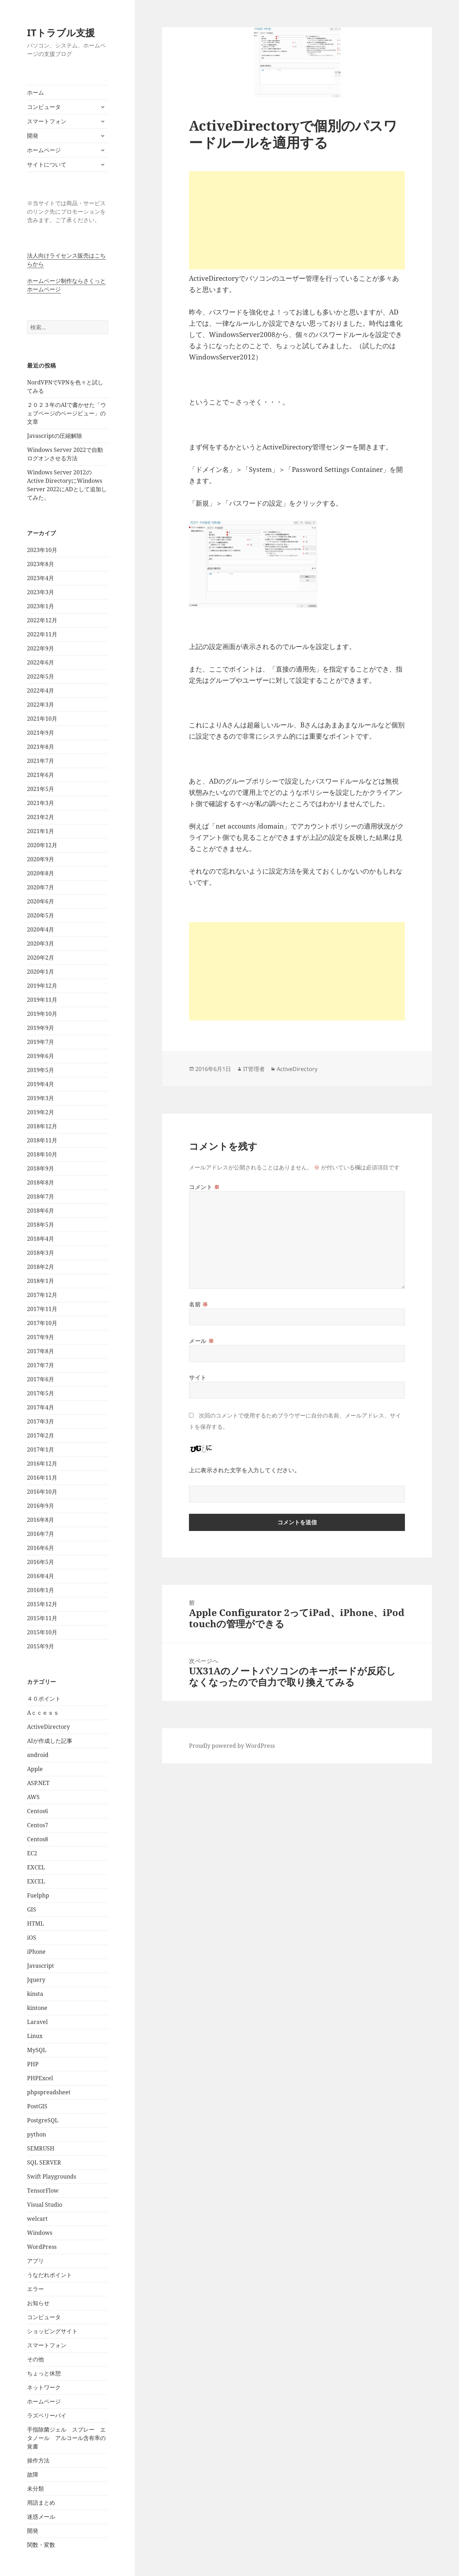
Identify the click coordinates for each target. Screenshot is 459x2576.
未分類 (35, 2488)
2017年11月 (42, 1309)
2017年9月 (40, 1337)
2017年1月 (40, 1449)
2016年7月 (40, 1534)
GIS (31, 1909)
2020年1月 (40, 971)
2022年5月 (40, 676)
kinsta (35, 1994)
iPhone (36, 1951)
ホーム (35, 92)
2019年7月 (40, 1042)
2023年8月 (40, 564)
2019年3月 (40, 1098)
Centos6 (37, 1811)
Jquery (36, 1980)
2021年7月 (40, 761)
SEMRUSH (40, 2148)
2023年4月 (40, 578)
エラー (35, 2289)
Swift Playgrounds (51, 2176)
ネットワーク (44, 2387)
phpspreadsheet (49, 2092)
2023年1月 (40, 606)
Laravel (37, 2022)
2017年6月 (40, 1379)
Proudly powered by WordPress (232, 1746)
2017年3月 (40, 1421)
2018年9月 (40, 1168)
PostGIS (37, 2106)
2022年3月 (40, 704)
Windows (39, 2233)
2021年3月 (40, 803)
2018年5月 (40, 1224)
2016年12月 (42, 1463)
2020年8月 (40, 873)
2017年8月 (40, 1351)
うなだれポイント (49, 2275)
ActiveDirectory (48, 1727)
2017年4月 (40, 1407)
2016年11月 (42, 1477)
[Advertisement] (297, 220)
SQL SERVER (44, 2162)
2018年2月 (40, 1267)
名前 (198, 1304)
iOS (31, 1937)
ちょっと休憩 (44, 2373)
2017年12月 (42, 1295)
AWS (33, 1797)
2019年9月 (40, 1028)
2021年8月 (40, 747)
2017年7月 (40, 1365)
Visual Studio (44, 2204)
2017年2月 (40, 1435)
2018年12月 (42, 1126)
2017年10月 (42, 1323)
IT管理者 (254, 1069)
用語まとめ (41, 2502)
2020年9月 (40, 859)
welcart (37, 2219)
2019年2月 (40, 1112)
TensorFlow (43, 2190)
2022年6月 (40, 662)
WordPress (42, 2247)
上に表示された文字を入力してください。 (244, 1470)
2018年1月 (40, 1281)
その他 (35, 2359)
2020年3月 (40, 943)
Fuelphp (38, 1895)
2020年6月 (40, 901)
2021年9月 (40, 733)
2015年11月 (42, 1618)
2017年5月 (40, 1393)
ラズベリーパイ (46, 2415)
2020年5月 (40, 915)
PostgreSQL (42, 2120)
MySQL (36, 2050)
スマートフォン (46, 121)
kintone (37, 2008)
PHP (33, 2064)
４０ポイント (44, 1698)
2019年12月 (42, 985)
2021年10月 (42, 718)
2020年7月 (40, 887)
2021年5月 (40, 789)
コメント (204, 1187)
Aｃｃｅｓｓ (43, 1713)
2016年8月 (40, 1520)
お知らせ (38, 2303)
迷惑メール (41, 2516)
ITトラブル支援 (61, 32)
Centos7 (37, 1825)
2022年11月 (42, 634)
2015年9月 (40, 1646)
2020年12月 (42, 845)
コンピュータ (44, 107)
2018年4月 (40, 1238)
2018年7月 (40, 1196)
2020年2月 (40, 957)
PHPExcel (40, 2078)
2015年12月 (42, 1604)
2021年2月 (40, 817)
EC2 (32, 1853)
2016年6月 (40, 1548)
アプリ (35, 2261)
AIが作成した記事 (49, 1741)
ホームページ (44, 150)
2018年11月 (42, 1140)
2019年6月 (40, 1056)
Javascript (40, 1966)
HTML (35, 1923)
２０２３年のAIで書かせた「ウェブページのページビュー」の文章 (66, 413)
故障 (32, 2474)
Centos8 (37, 1839)
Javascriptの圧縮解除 (54, 436)
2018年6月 (40, 1210)
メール (201, 1341)
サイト (197, 1377)
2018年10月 (42, 1154)
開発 (32, 135)
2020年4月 (40, 929)
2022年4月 (40, 690)
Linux (34, 2036)
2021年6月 (40, 775)
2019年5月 (40, 1070)
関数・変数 (41, 2545)
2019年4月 (40, 1084)
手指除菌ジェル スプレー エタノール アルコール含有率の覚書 (66, 2438)
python (36, 2134)
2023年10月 (42, 550)
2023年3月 (40, 592)
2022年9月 (40, 648)
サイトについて (46, 164)
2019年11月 (42, 1000)
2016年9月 (40, 1506)
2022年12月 (42, 620)
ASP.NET (38, 1783)
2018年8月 (40, 1182)
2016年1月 (40, 1590)
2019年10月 (42, 1014)
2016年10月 (42, 1491)
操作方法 (38, 2460)
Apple (35, 1769)
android (37, 1755)
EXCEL (36, 1867)
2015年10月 (42, 1632)
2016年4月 (40, 1576)
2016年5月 (40, 1562)
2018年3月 (40, 1253)
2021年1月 (40, 831)
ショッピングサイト (52, 2331)
